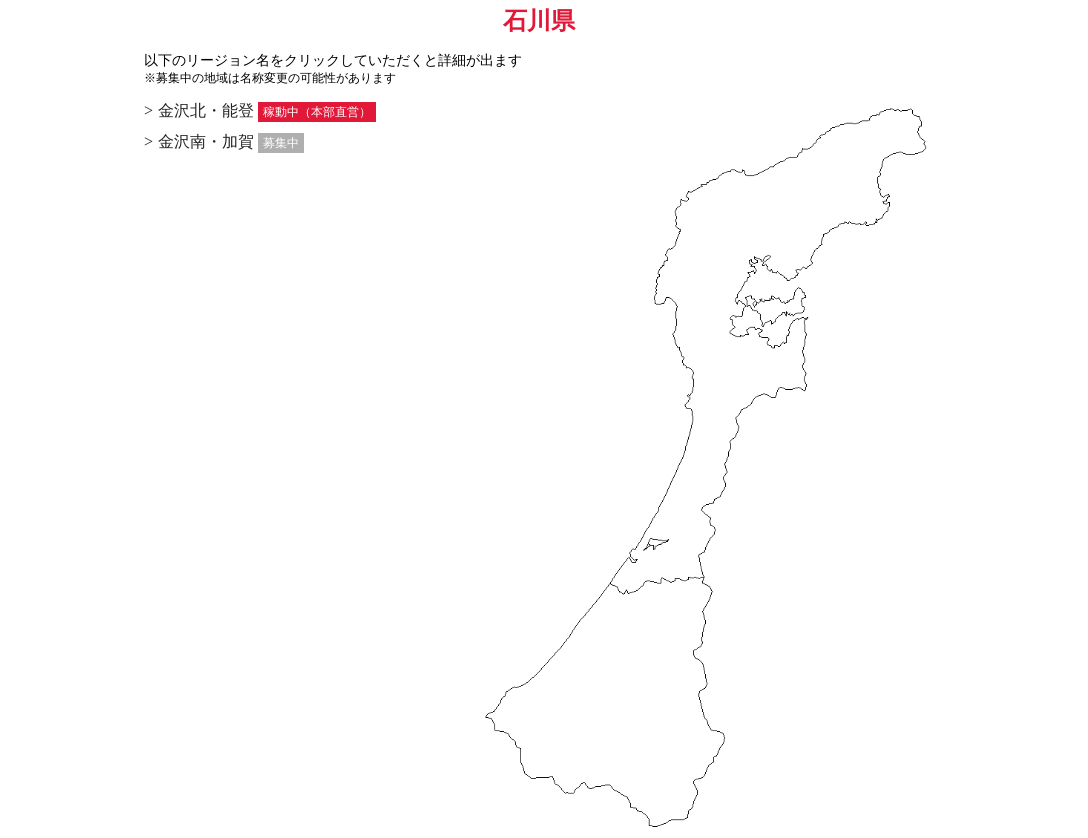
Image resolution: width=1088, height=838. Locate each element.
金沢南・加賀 (206, 141)
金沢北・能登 (206, 110)
